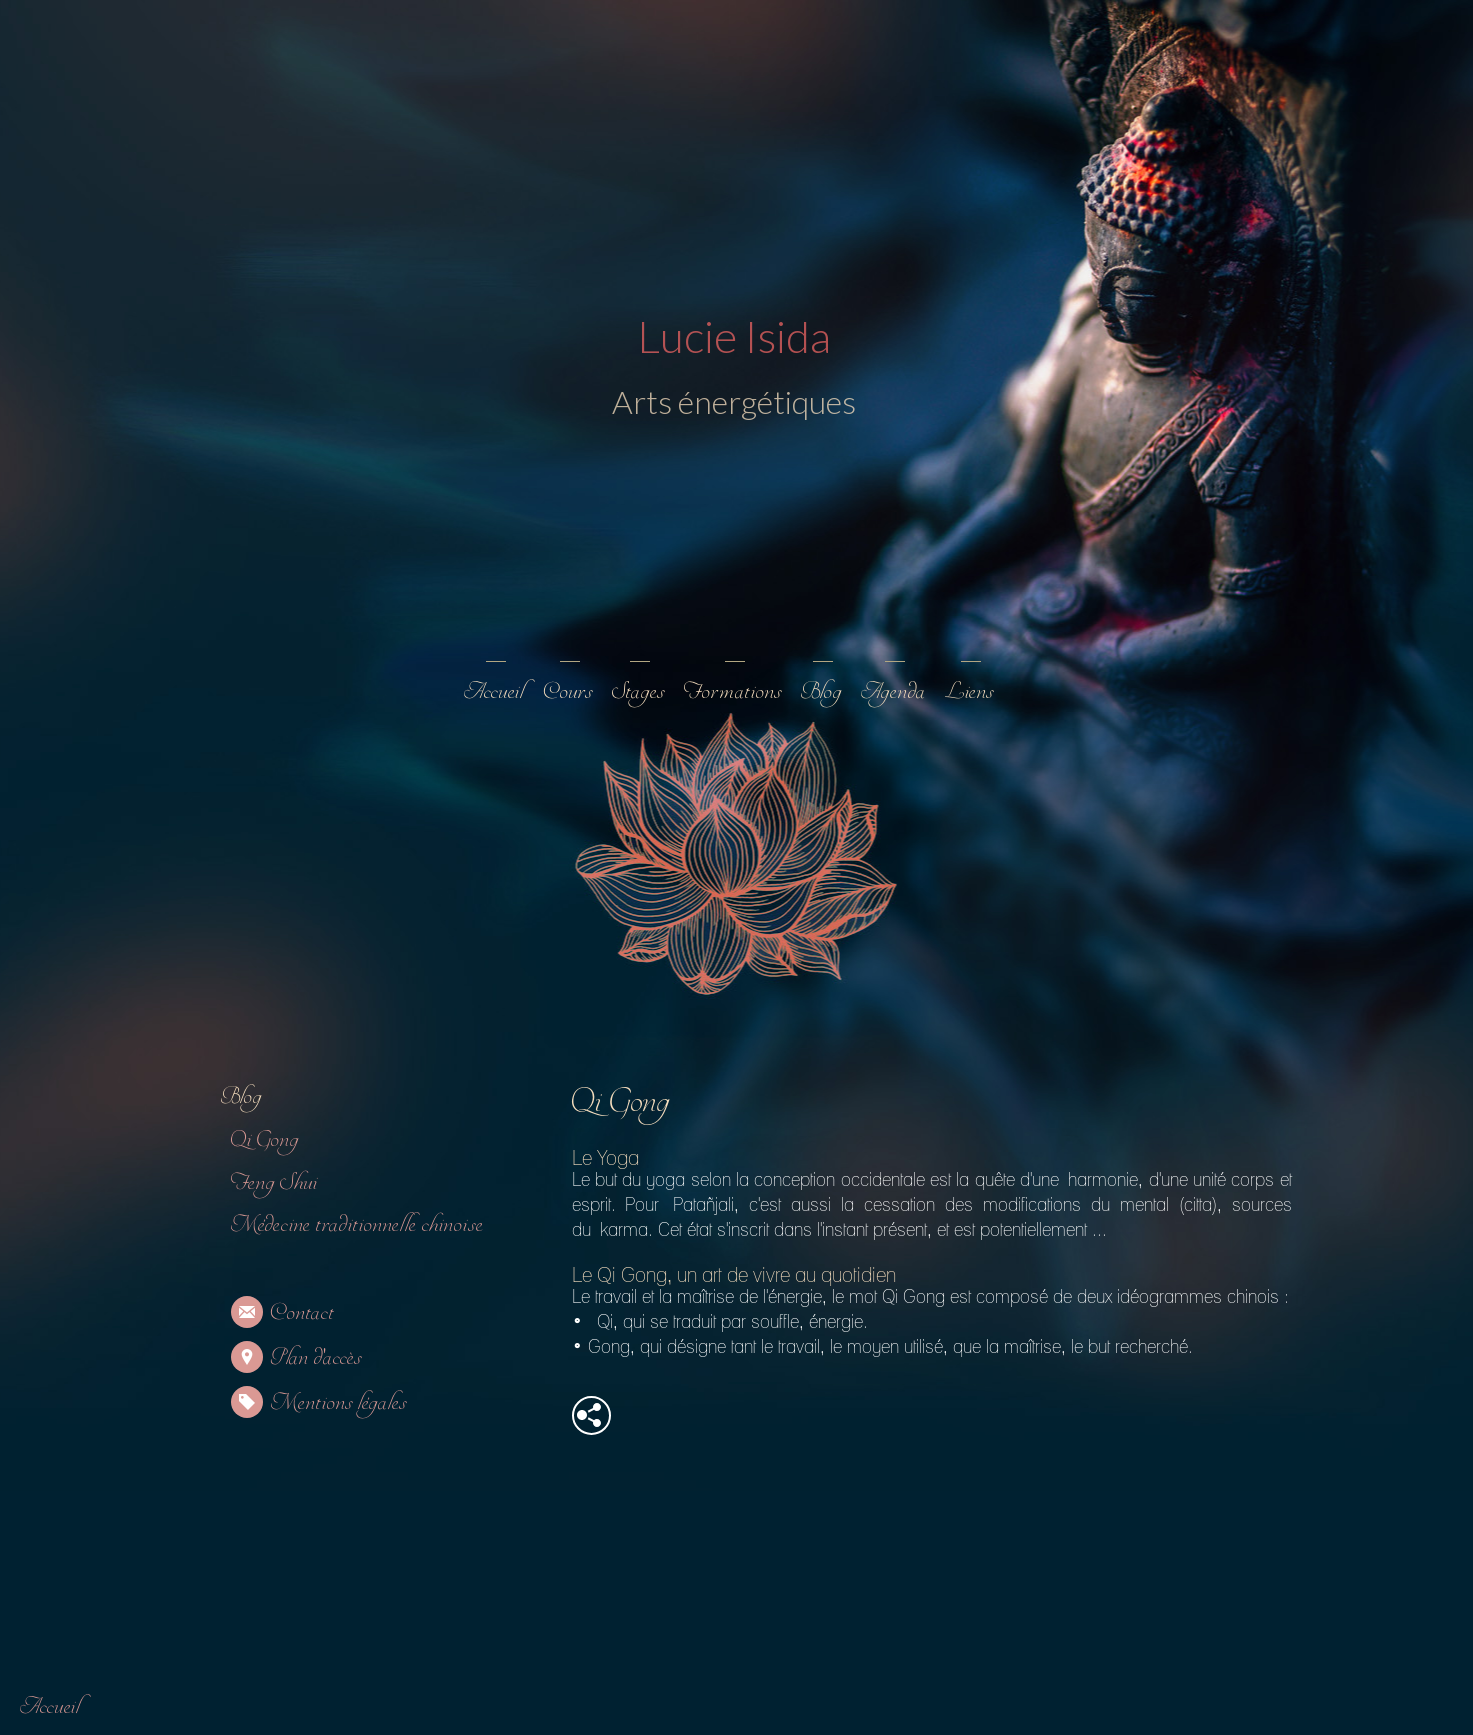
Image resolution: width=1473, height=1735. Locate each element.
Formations (732, 691)
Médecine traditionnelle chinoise (357, 1224)
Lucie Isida (732, 336)
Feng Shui (274, 1182)
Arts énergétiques (732, 401)
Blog (821, 691)
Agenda (893, 691)
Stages (638, 691)
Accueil (494, 691)
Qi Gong (264, 1139)
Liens (969, 691)
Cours (568, 691)
